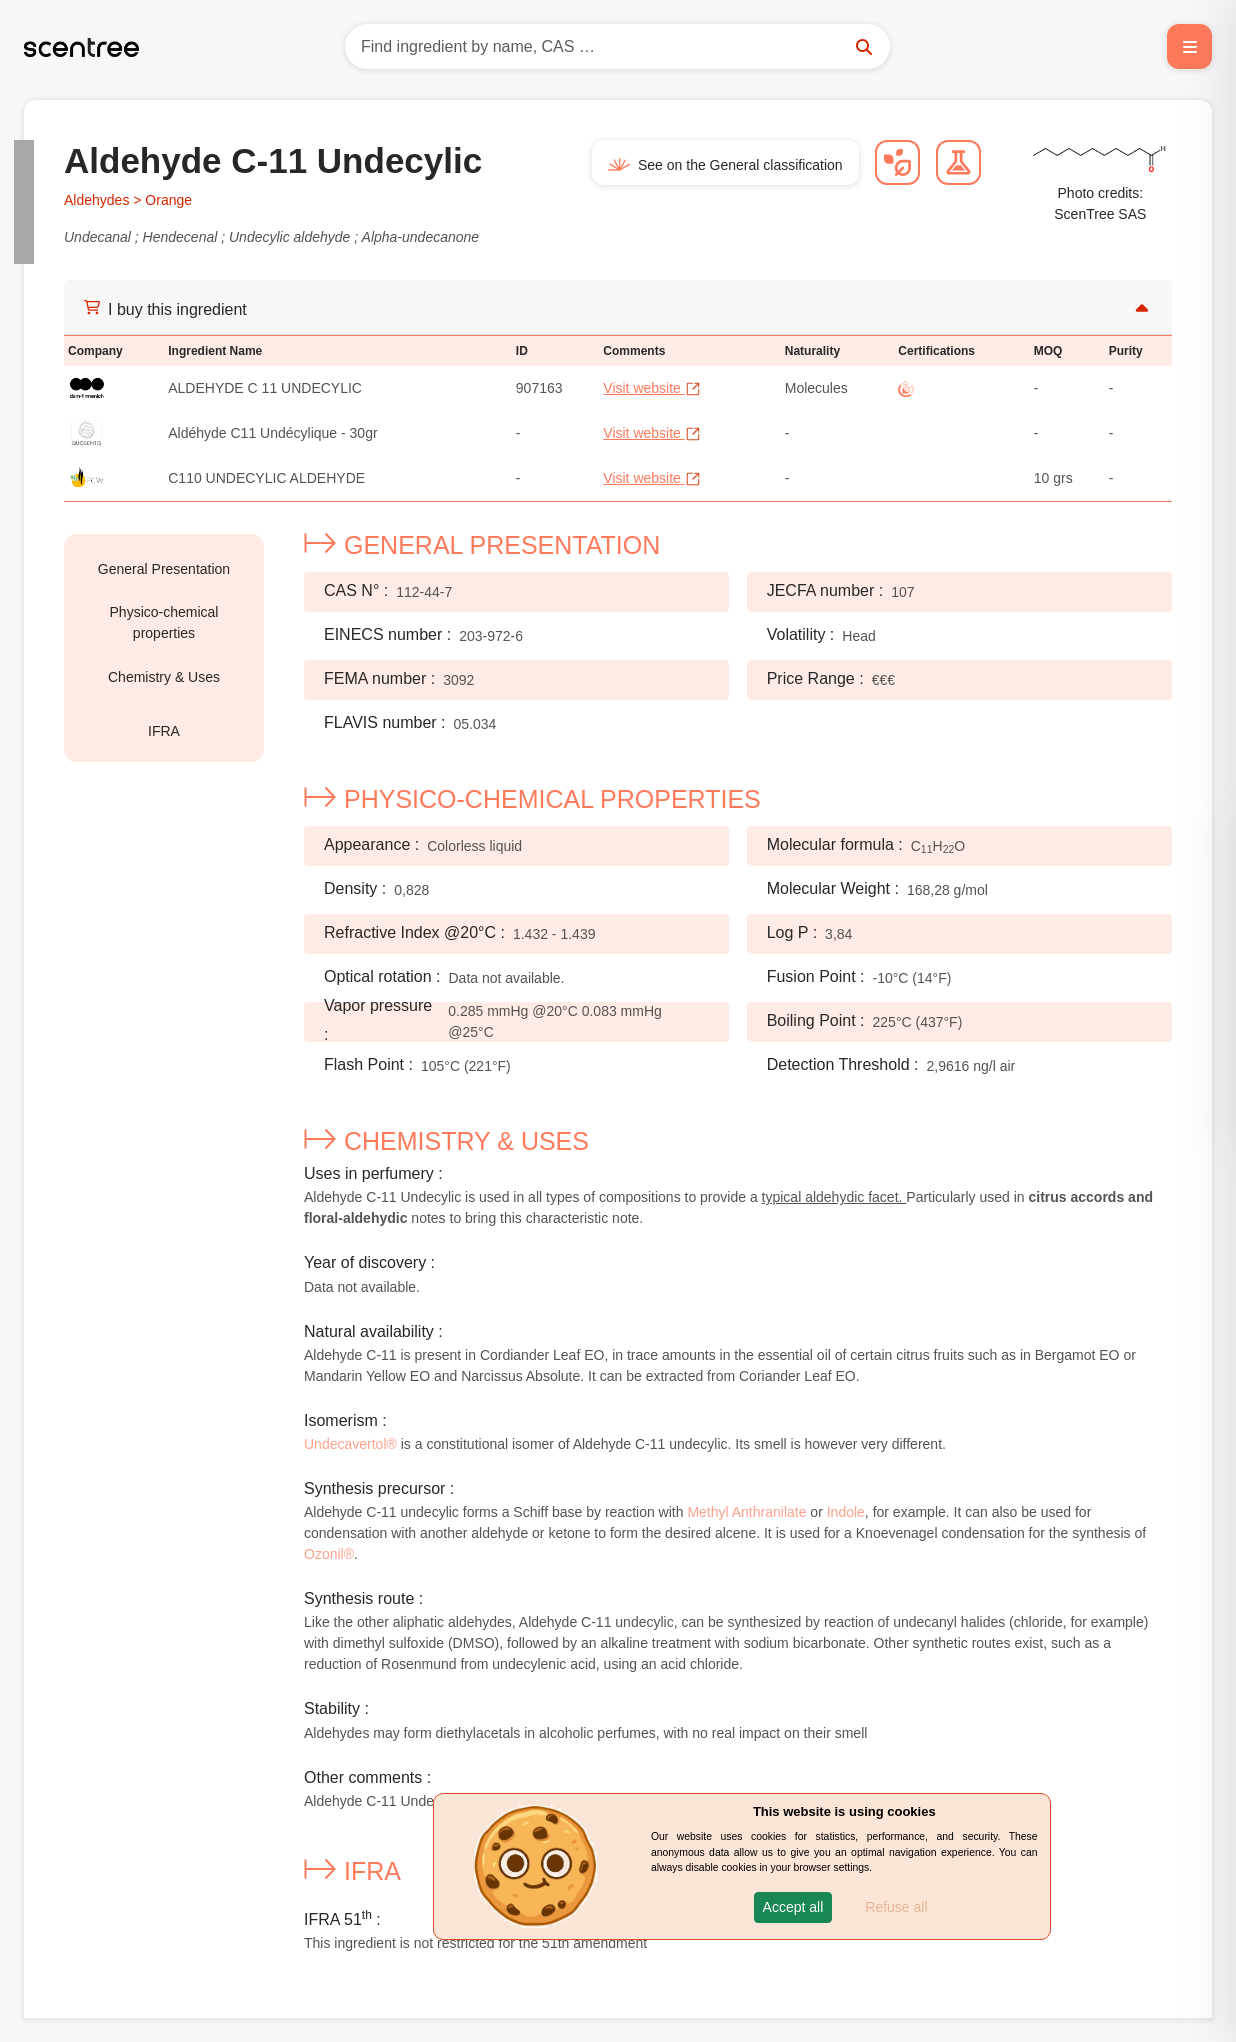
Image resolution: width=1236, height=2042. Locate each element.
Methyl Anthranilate (746, 1512)
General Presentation (164, 569)
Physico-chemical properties (164, 622)
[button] (793, 1907)
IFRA (164, 731)
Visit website (651, 388)
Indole (846, 1512)
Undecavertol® (350, 1444)
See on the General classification (725, 165)
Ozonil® (329, 1554)
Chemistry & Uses (164, 677)
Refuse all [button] (896, 1907)
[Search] (617, 46)
